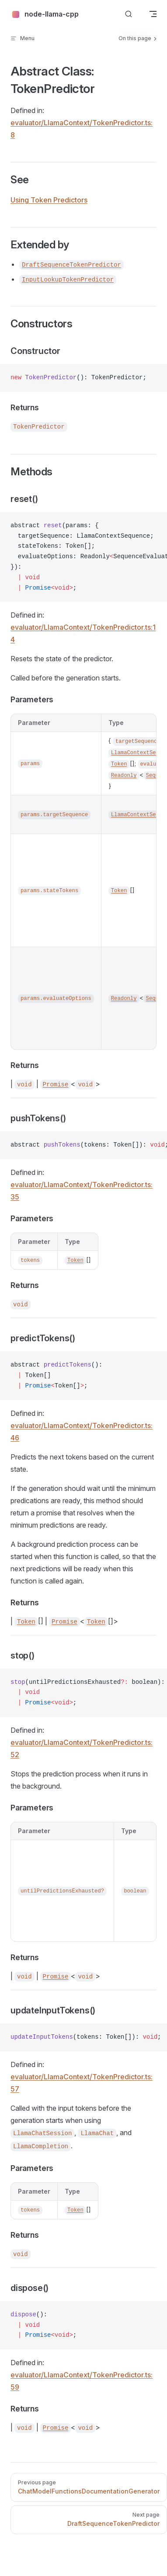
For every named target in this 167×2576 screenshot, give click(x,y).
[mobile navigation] (153, 14)
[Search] (128, 14)
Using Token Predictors (48, 200)
